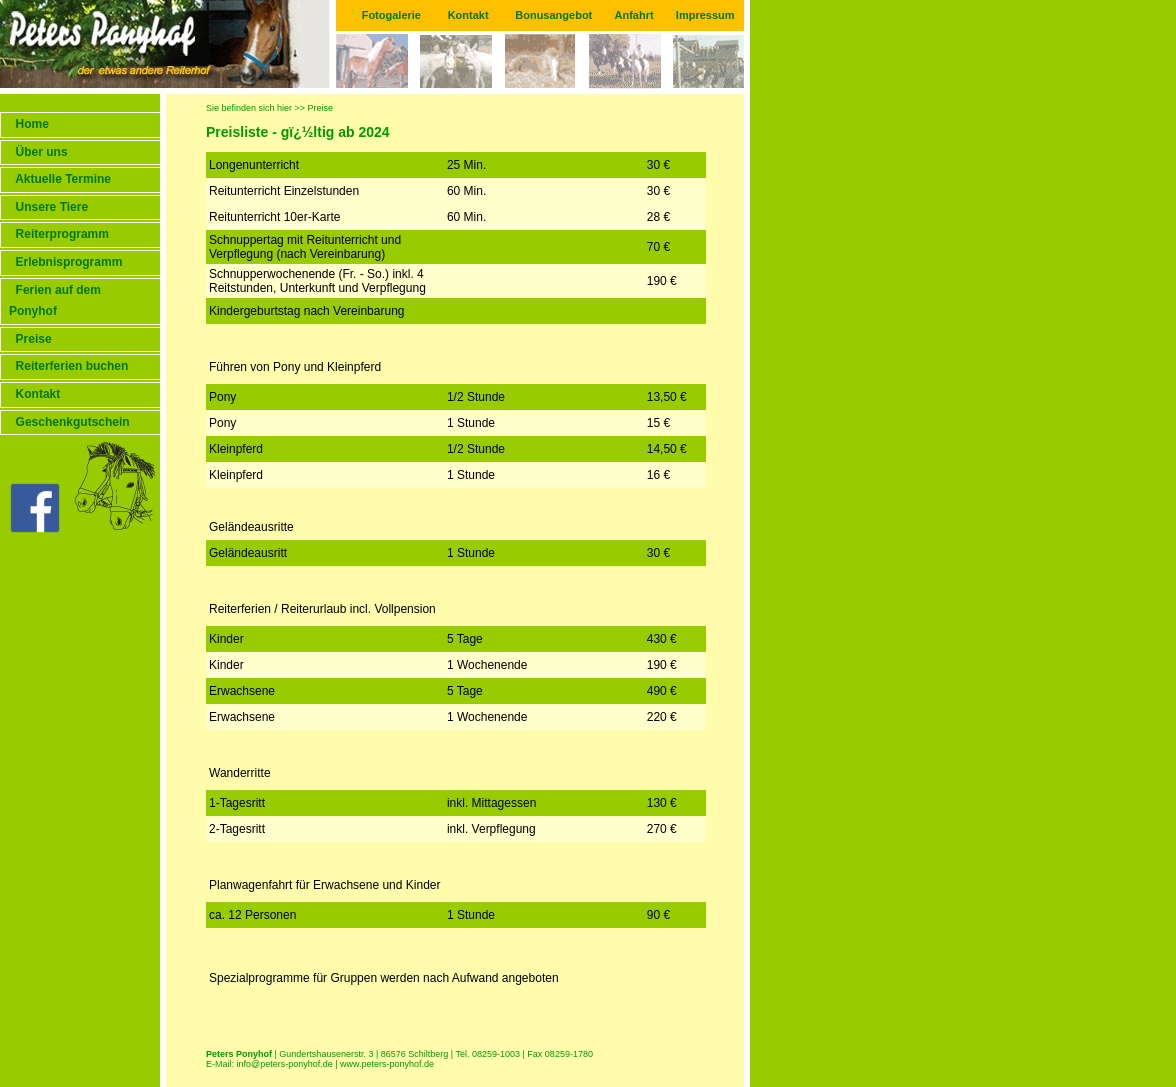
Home (29, 124)
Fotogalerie (391, 15)
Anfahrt (634, 15)
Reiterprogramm (59, 234)
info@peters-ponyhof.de (285, 1064)
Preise (30, 339)
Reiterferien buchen (68, 366)
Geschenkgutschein (69, 422)
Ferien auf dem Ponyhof (55, 301)
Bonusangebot (553, 15)
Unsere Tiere (48, 207)
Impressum (705, 15)
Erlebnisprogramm (65, 262)
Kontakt (468, 15)
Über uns (38, 152)
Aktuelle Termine (60, 179)
